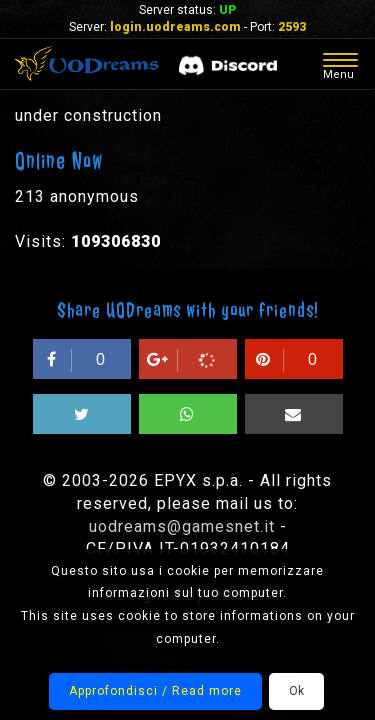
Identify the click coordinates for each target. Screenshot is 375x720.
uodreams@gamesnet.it (182, 526)
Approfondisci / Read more (155, 691)
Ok (296, 691)
